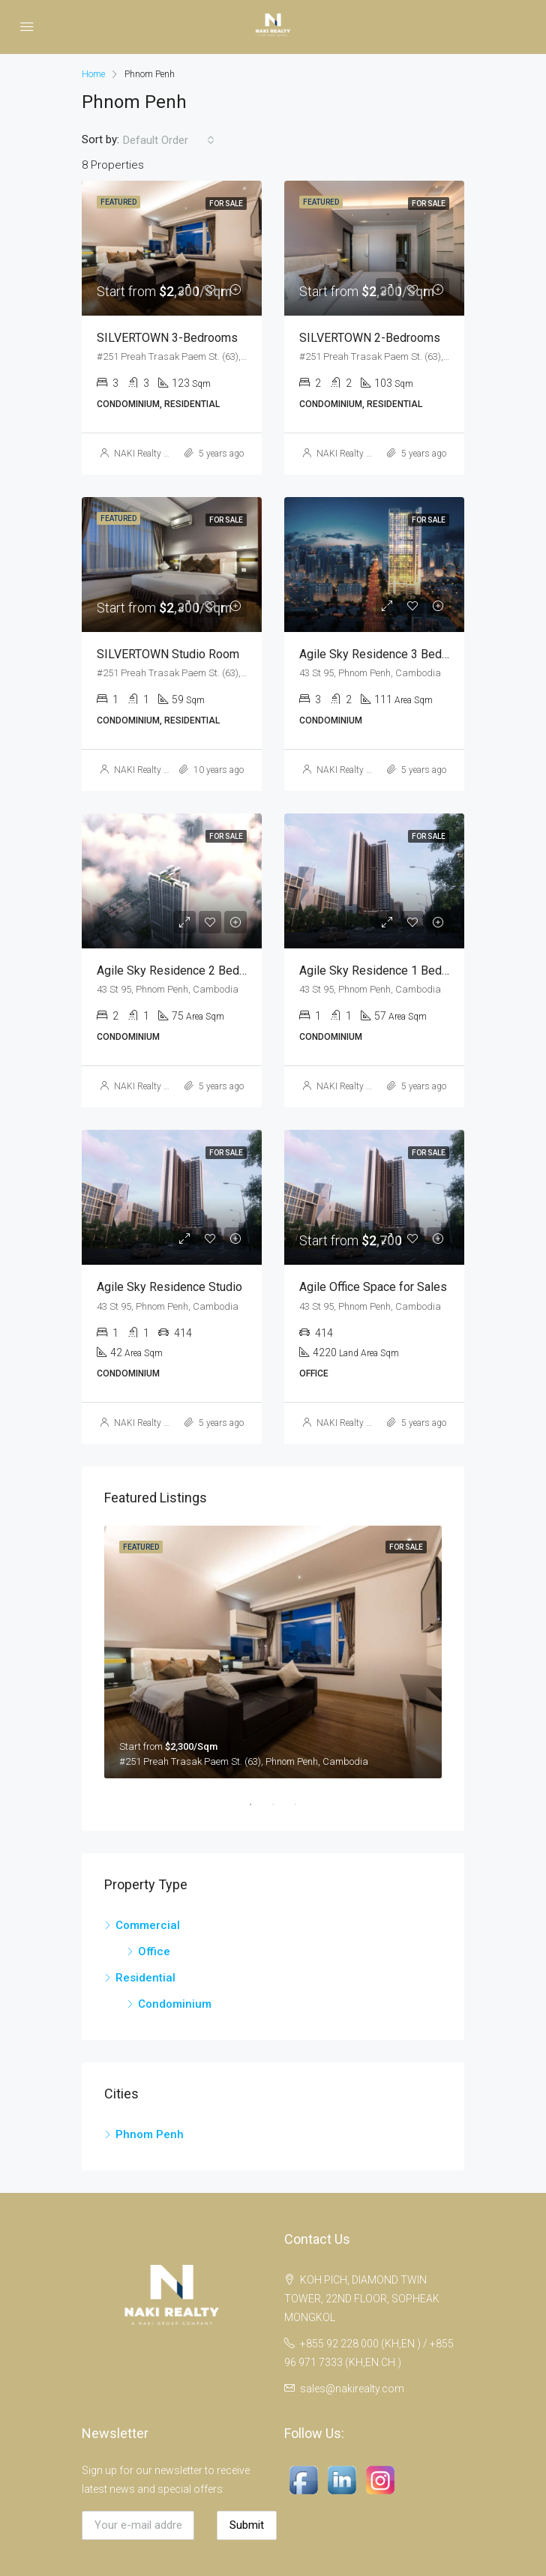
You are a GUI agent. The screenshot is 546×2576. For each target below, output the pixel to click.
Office (154, 1951)
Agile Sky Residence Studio (169, 1287)
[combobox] (169, 140)
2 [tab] (280, 1804)
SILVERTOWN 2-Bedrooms (369, 338)
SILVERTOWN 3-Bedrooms (167, 338)
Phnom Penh (150, 2134)
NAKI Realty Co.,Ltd (152, 453)
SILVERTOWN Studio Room (168, 654)
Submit (247, 2525)
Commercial (148, 1925)
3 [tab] (303, 1804)
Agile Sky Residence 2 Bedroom (181, 970)
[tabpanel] (273, 1652)
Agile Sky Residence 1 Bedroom (384, 970)
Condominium (175, 2004)
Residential (146, 1977)
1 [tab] (258, 1804)
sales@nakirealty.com (352, 2389)
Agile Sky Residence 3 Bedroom (384, 654)
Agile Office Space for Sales (373, 1287)
